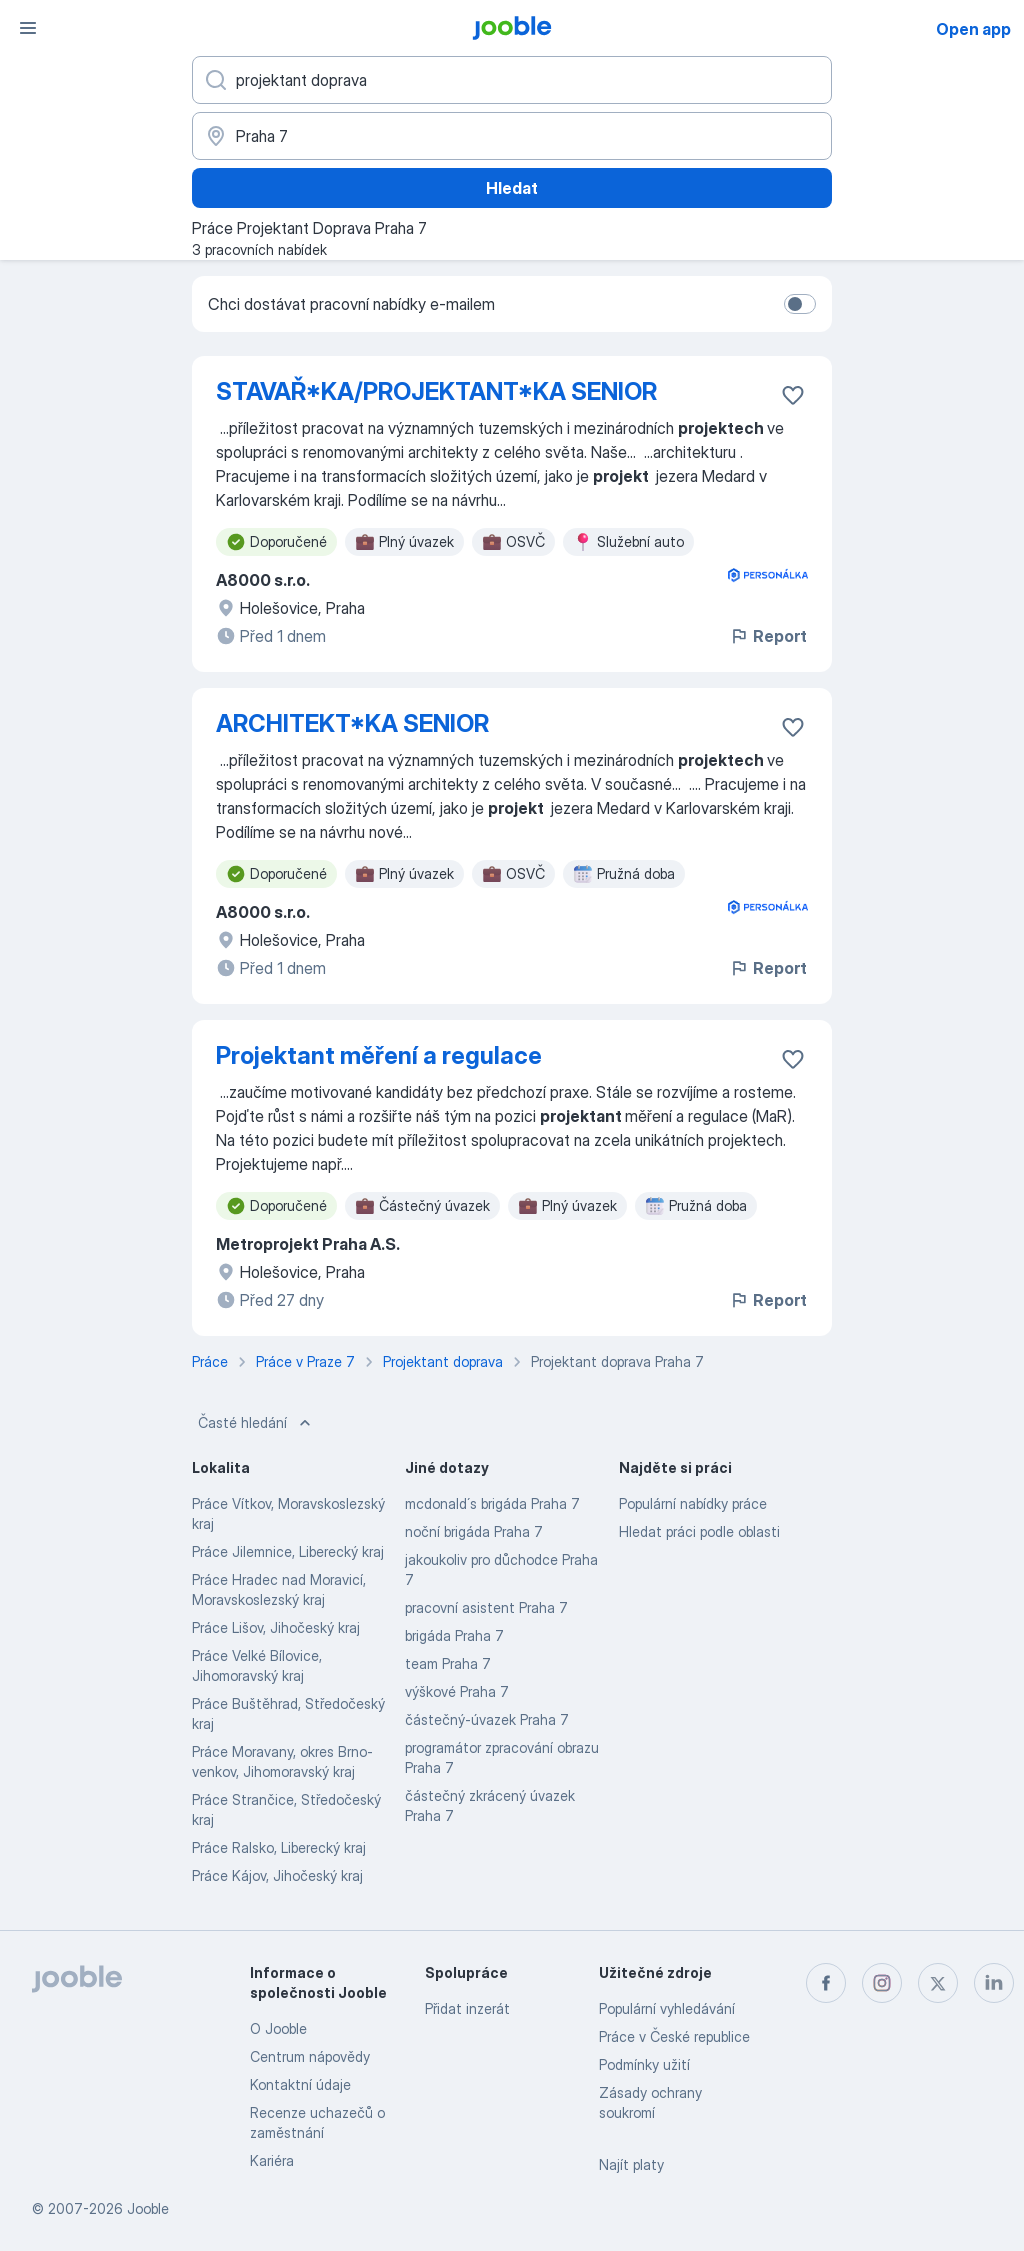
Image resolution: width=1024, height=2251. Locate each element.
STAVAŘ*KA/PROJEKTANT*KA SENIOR (436, 391)
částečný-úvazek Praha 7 (487, 1719)
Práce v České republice (674, 2036)
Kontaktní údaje (300, 2084)
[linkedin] (994, 1983)
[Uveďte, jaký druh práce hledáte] (512, 80)
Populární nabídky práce (693, 1503)
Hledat (512, 188)
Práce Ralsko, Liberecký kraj (279, 1847)
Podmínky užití (644, 2064)
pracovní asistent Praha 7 (486, 1607)
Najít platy (631, 2164)
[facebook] (826, 1983)
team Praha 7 (448, 1663)
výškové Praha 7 (457, 1691)
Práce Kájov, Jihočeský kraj (277, 1875)
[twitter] (938, 1983)
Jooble (148, 2208)
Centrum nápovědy (310, 2056)
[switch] (800, 304)
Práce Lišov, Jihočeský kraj (276, 1627)
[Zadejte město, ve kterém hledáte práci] (512, 136)
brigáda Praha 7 (454, 1635)
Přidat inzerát (467, 2008)
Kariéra (272, 2160)
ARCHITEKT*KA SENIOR (352, 723)
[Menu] (28, 28)
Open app (973, 29)
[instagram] (882, 1983)
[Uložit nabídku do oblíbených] (793, 395)
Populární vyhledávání (667, 2008)
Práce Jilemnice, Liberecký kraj (288, 1551)
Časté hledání (256, 1423)
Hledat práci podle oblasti (699, 1531)
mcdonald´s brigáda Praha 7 (492, 1503)
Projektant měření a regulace (379, 1055)
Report (768, 636)
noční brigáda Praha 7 (474, 1531)
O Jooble (278, 2028)
